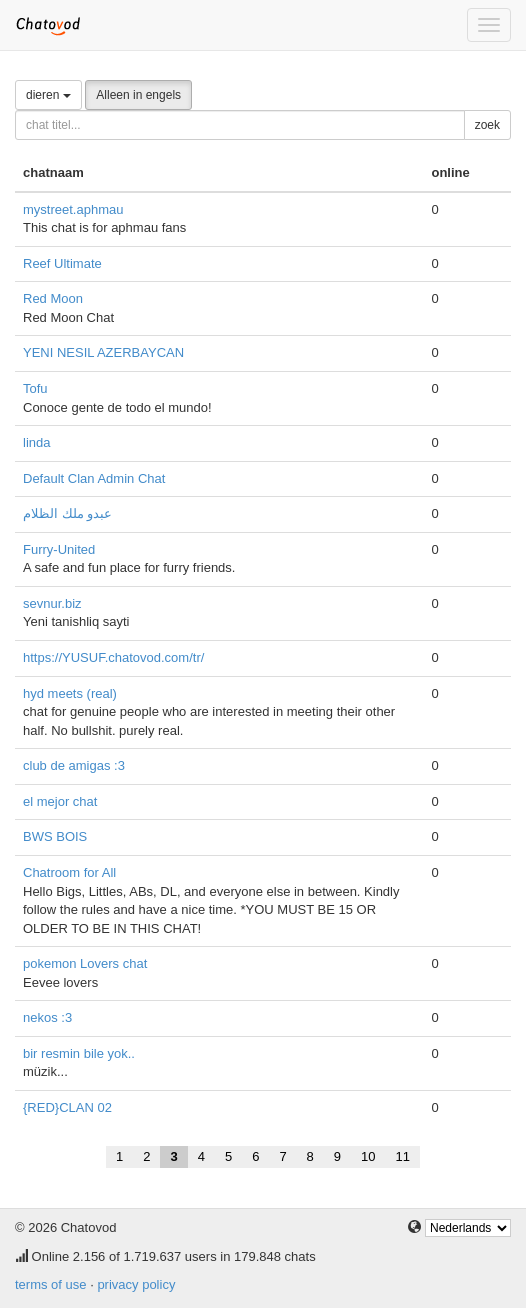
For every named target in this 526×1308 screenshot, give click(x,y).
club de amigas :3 (74, 765)
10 (368, 1156)
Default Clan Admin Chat (94, 478)
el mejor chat (60, 801)
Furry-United (59, 549)
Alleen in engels (138, 95)
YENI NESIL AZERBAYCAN (103, 352)
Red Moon (53, 298)
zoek (487, 125)
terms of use (51, 1284)
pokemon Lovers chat (85, 963)
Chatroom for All (69, 872)
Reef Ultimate (62, 263)
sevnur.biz (52, 603)
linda (36, 442)
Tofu (35, 388)
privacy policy (136, 1284)
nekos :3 (47, 1017)
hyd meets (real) (70, 693)
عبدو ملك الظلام (67, 513)
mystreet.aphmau (73, 209)
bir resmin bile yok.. (79, 1053)
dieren (48, 95)
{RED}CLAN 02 (67, 1107)
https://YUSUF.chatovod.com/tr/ (113, 657)
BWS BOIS (55, 836)
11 (403, 1156)
